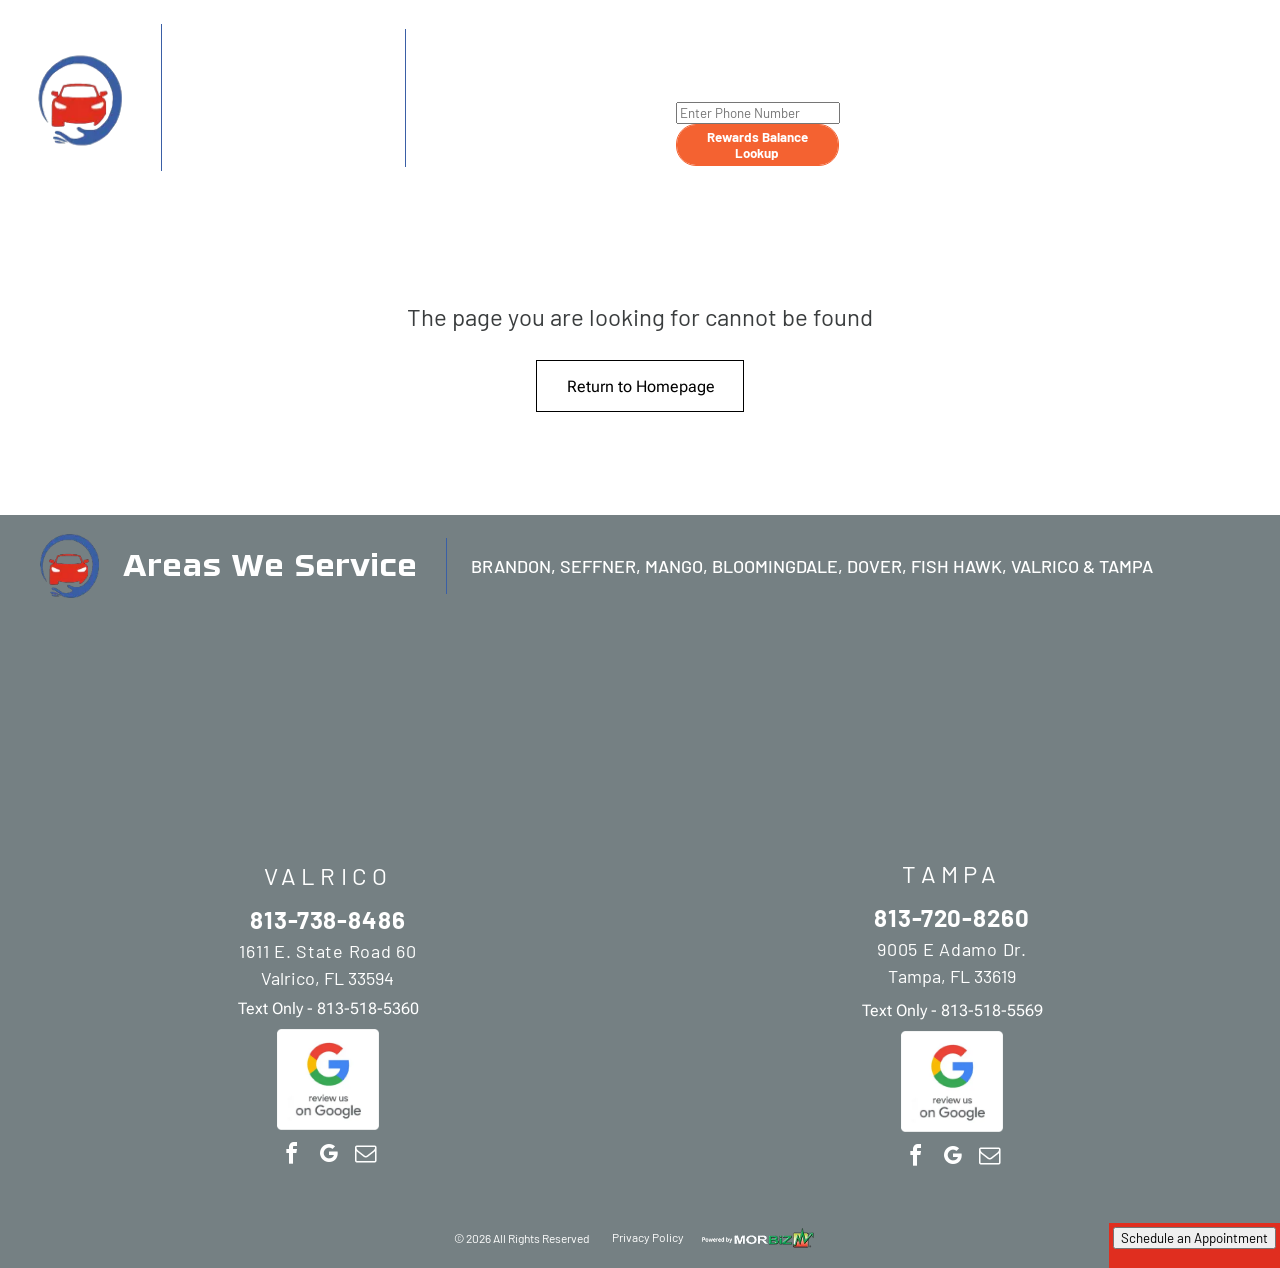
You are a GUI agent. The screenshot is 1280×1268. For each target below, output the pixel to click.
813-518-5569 (559, 153)
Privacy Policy (648, 1237)
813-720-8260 (500, 73)
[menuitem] (872, 80)
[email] (365, 1156)
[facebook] (291, 1156)
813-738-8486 (250, 71)
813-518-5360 (313, 156)
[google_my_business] (328, 1156)
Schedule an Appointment (1194, 1238)
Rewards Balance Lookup (757, 145)
